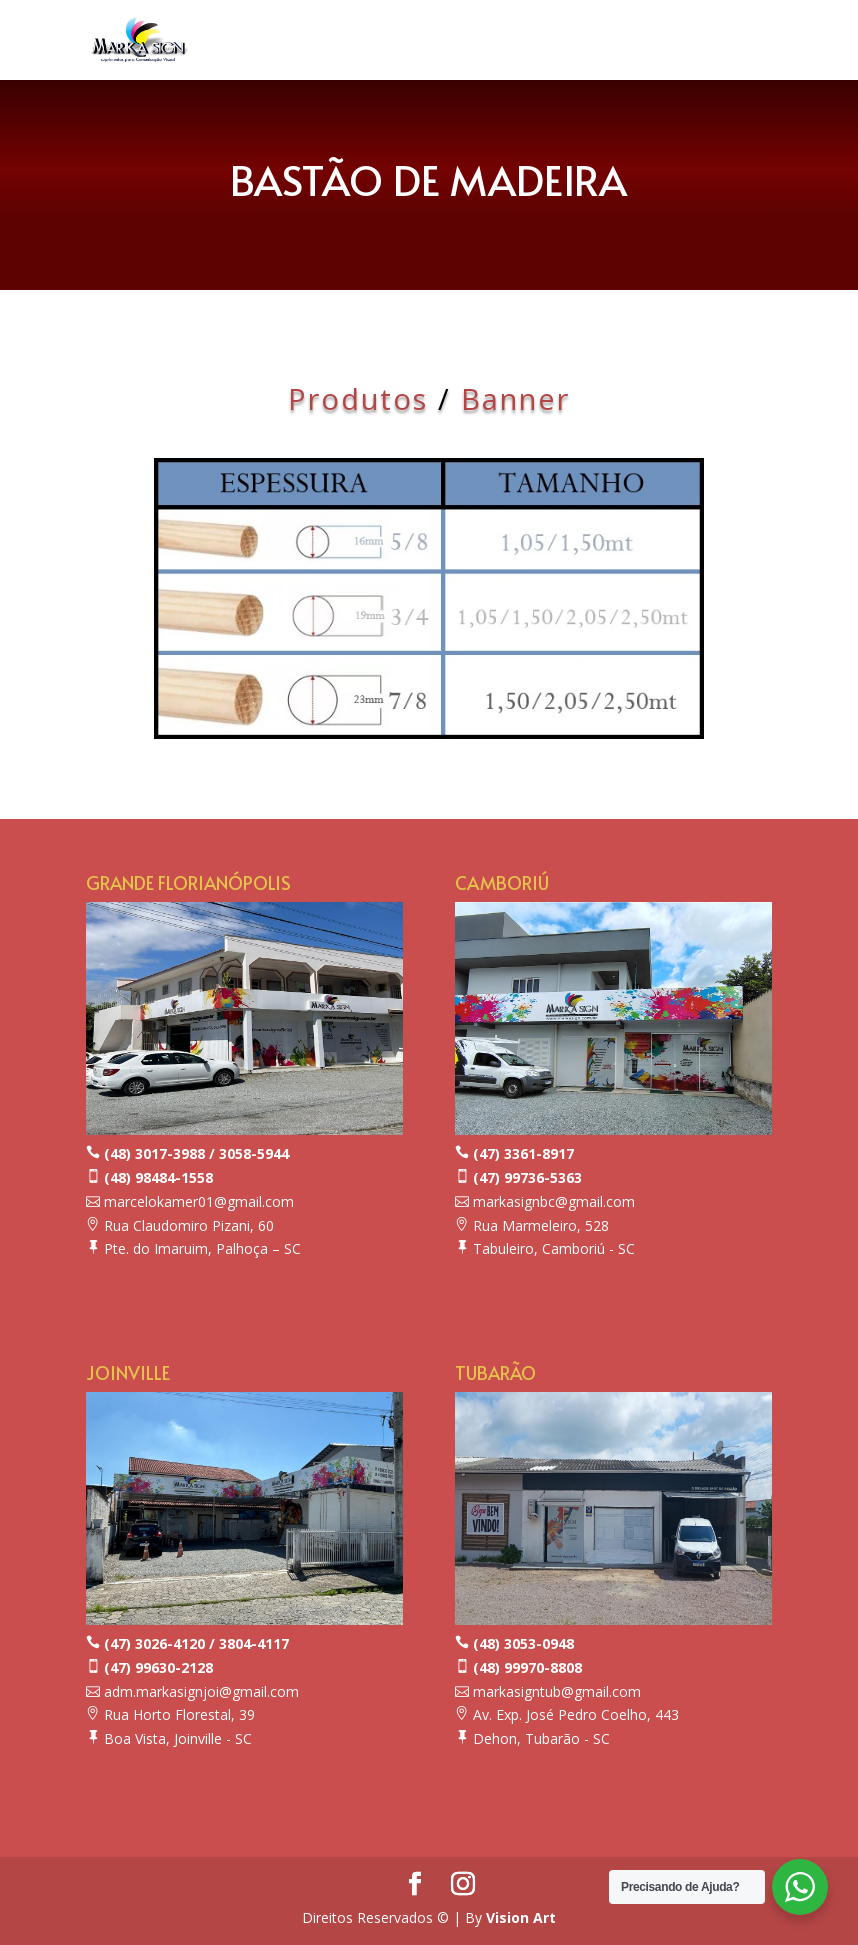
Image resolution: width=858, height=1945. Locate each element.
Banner (515, 398)
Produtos (358, 398)
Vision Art (521, 1917)
